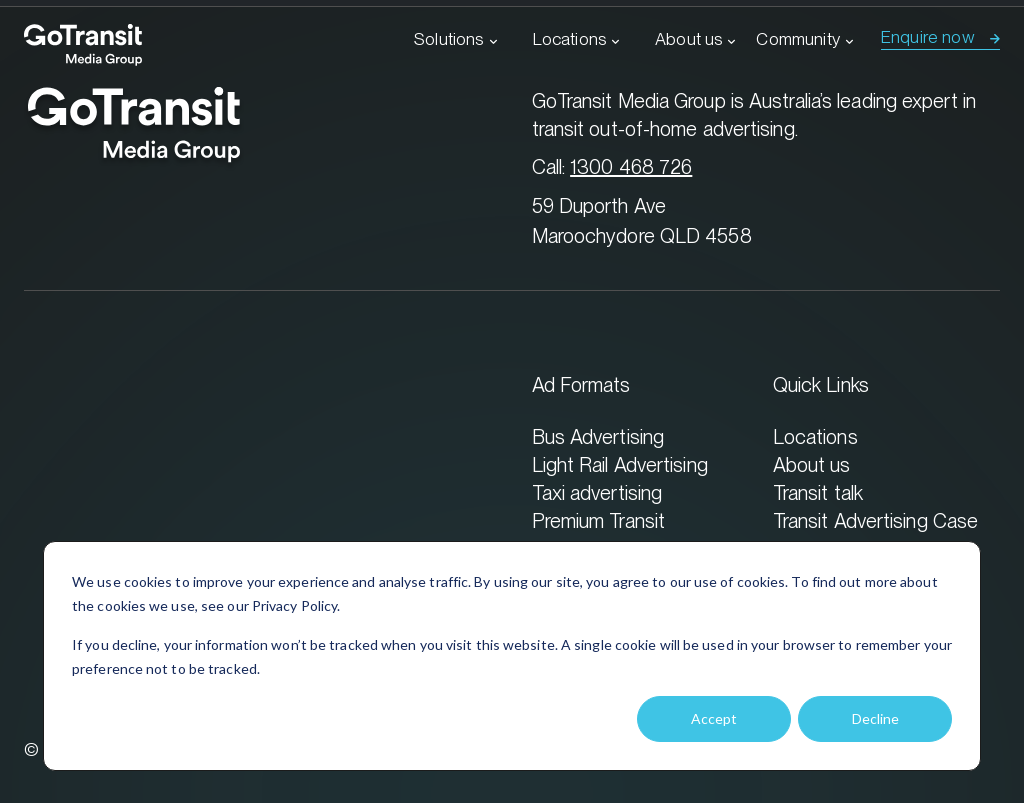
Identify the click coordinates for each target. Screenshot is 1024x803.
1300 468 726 (631, 166)
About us (688, 39)
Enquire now (928, 37)
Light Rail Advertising (620, 464)
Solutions (449, 39)
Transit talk (818, 492)
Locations (570, 39)
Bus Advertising (598, 436)
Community (798, 39)
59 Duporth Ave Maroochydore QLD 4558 (642, 220)
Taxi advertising (597, 492)
